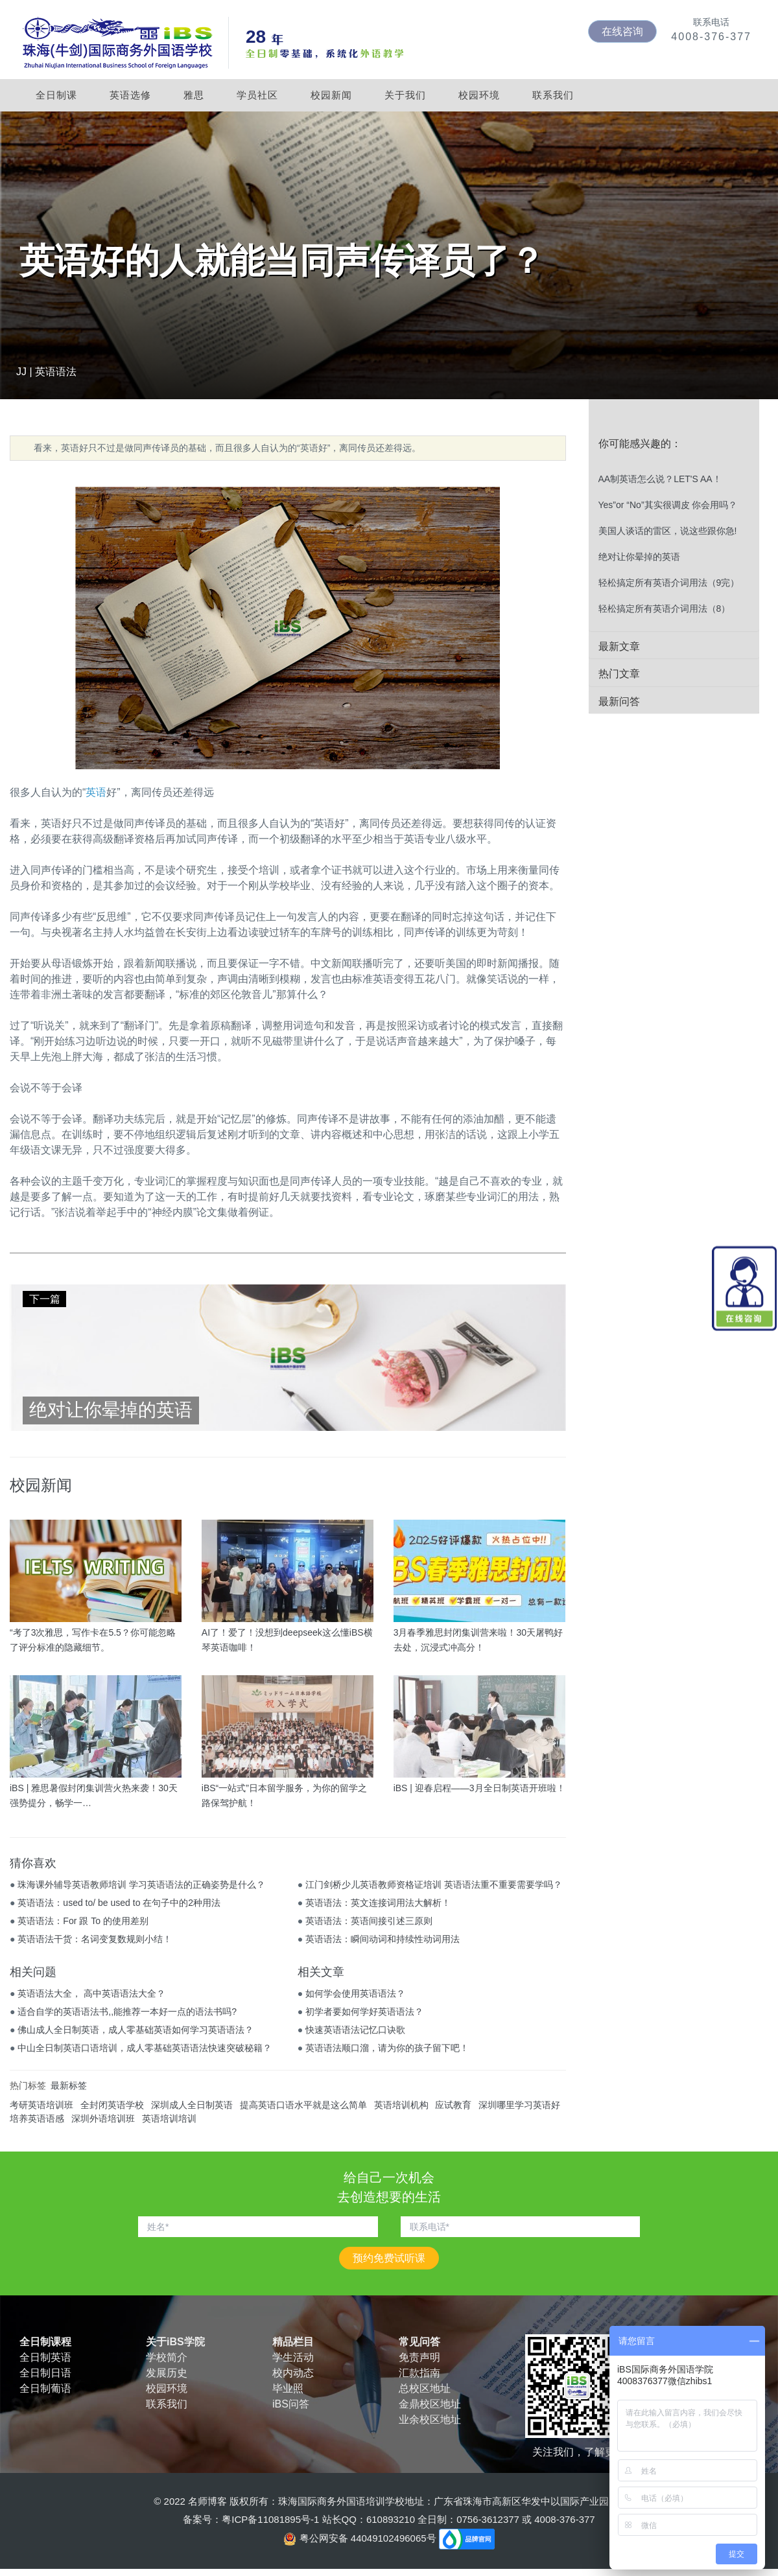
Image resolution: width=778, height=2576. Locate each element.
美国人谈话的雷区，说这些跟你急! (667, 531)
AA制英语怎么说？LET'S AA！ (660, 479)
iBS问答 (290, 2403)
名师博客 (207, 2501)
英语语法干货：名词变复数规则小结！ (95, 1939)
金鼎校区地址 (430, 2403)
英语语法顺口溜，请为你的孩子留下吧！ (387, 2048)
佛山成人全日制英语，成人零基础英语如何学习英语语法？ (135, 2030)
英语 (96, 792)
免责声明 (419, 2357)
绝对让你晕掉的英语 (639, 556)
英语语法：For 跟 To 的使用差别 (83, 1921)
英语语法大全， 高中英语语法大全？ (91, 1993)
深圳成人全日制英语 (192, 2105)
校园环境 (479, 94)
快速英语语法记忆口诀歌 (355, 2030)
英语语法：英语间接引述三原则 (368, 1921)
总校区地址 (425, 2388)
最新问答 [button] (619, 701)
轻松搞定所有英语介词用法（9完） (669, 582)
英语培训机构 (401, 2105)
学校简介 (166, 2357)
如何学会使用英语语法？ (355, 1993)
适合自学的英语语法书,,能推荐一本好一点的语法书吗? (127, 2011)
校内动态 (293, 2372)
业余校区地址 (430, 2419)
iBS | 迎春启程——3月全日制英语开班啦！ (479, 1788)
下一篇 (44, 1299)
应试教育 (453, 2105)
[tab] (674, 444)
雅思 (193, 94)
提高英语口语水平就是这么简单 (303, 2105)
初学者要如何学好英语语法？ (364, 2011)
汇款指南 (419, 2372)
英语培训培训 (169, 2118)
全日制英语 (45, 2357)
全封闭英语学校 (112, 2105)
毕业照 (287, 2388)
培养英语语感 (37, 2118)
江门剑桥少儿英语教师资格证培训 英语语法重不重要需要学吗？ (433, 1884)
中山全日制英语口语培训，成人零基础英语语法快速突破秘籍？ (145, 2048)
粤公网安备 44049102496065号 (360, 2538)
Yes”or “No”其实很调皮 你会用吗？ (668, 505)
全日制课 (56, 94)
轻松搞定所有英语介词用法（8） (664, 608)
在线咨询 (622, 31)
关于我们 (405, 94)
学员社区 (257, 94)
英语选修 (130, 94)
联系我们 (553, 94)
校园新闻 (331, 94)
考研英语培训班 (41, 2105)
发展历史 (166, 2372)
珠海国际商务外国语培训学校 (341, 2501)
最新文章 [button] (619, 646)
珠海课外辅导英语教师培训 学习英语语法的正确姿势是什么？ (141, 1884)
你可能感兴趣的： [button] (639, 443)
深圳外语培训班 (103, 2118)
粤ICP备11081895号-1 (270, 2519)
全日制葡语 (45, 2388)
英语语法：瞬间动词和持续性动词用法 (382, 1939)
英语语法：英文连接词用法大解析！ (378, 1902)
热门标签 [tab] (28, 2085)
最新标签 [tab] (69, 2085)
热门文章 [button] (619, 673)
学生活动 (293, 2357)
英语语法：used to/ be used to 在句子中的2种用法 (119, 1902)
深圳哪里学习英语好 (519, 2105)
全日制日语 (45, 2372)
